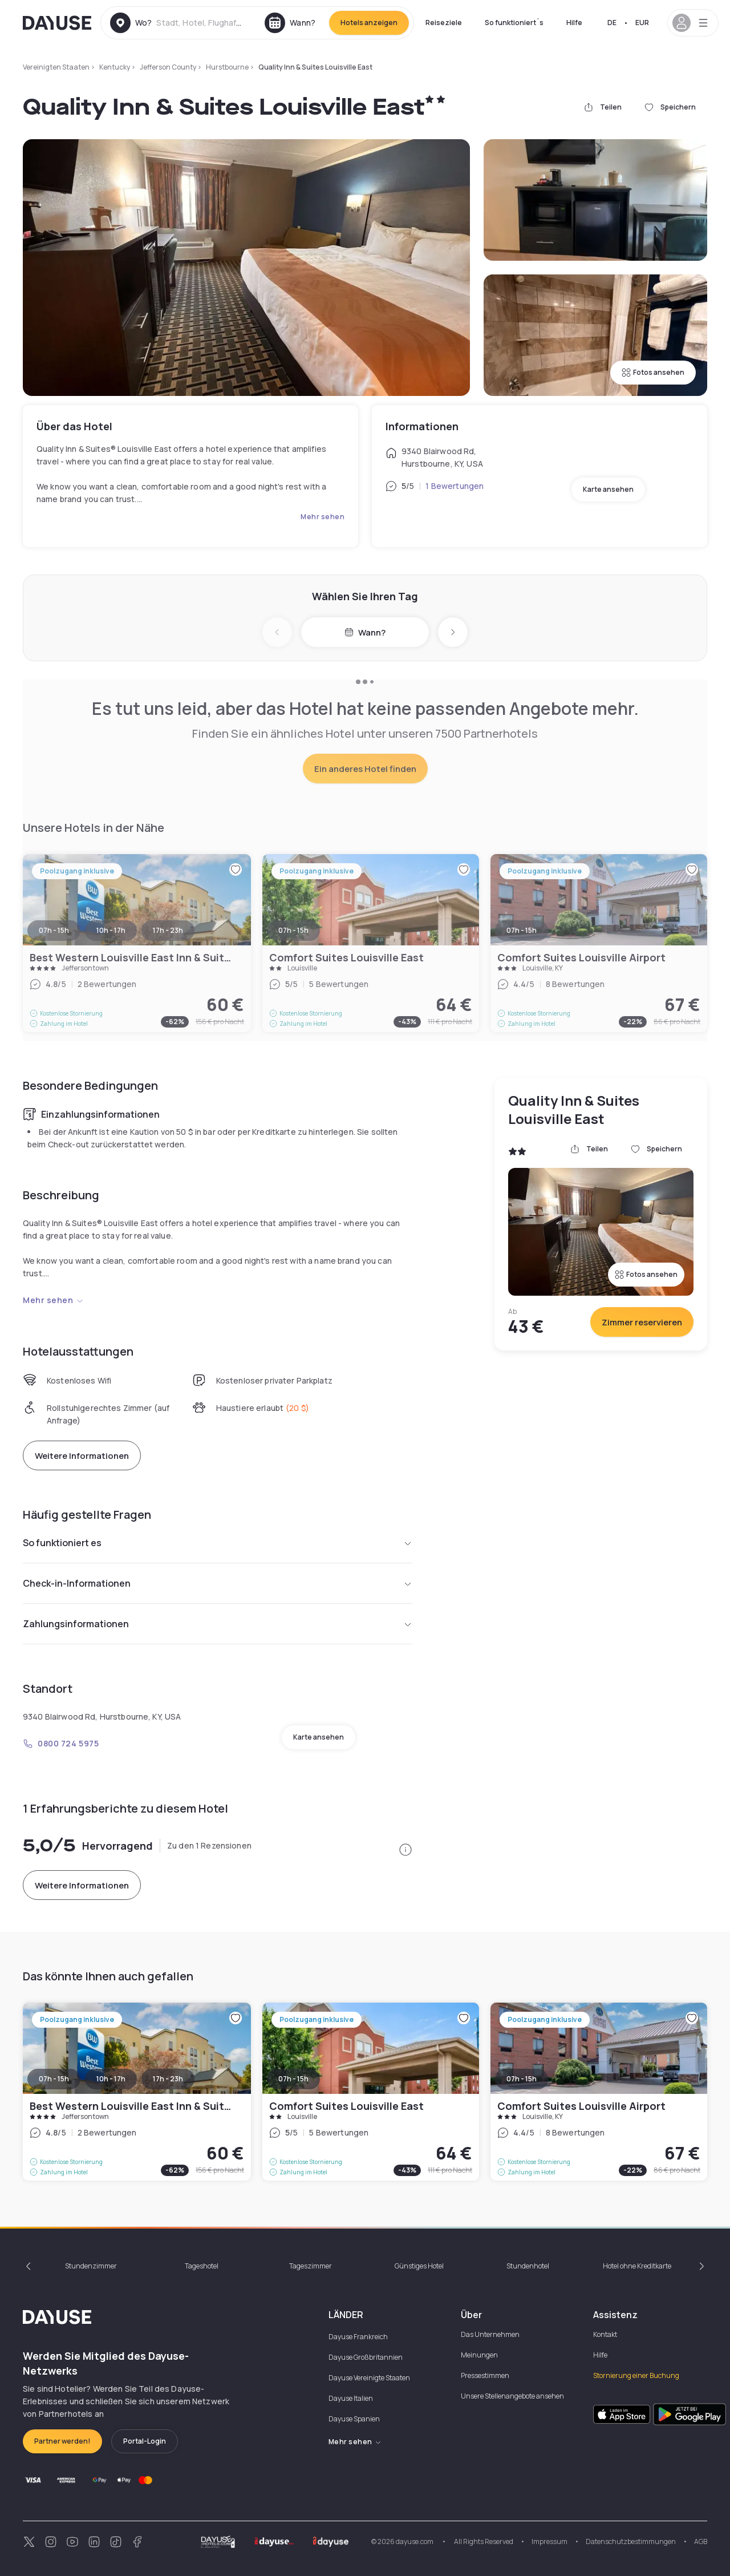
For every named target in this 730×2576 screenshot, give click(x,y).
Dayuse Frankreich (358, 2337)
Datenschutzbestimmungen (631, 2541)
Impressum (549, 2541)
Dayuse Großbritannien (365, 2357)
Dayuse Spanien (354, 2419)
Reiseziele (443, 22)
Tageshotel (201, 2266)
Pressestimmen (485, 2375)
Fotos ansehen (653, 372)
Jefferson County (168, 67)
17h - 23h (168, 2079)
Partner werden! (62, 2441)
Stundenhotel (527, 2266)
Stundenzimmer (91, 2266)
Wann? (365, 632)
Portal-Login (144, 2441)
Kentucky (114, 67)
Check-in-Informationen (217, 1583)
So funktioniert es (217, 1542)
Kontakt (605, 2334)
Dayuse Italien (350, 2398)
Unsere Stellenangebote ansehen (512, 2396)
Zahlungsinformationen (217, 1623)
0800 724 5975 (61, 1743)
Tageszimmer (310, 2266)
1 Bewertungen (454, 485)
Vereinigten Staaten (56, 67)
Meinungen (479, 2355)
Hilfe (574, 22)
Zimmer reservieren (642, 1322)
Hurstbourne (227, 67)
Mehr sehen (322, 516)
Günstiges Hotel (419, 2266)
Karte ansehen (608, 489)
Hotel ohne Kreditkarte (637, 2266)
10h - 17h (110, 2079)
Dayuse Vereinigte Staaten (369, 2378)
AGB (700, 2541)
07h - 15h (54, 2079)
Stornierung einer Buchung (636, 2375)
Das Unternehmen (490, 2334)
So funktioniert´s (514, 22)
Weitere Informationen (82, 1456)
